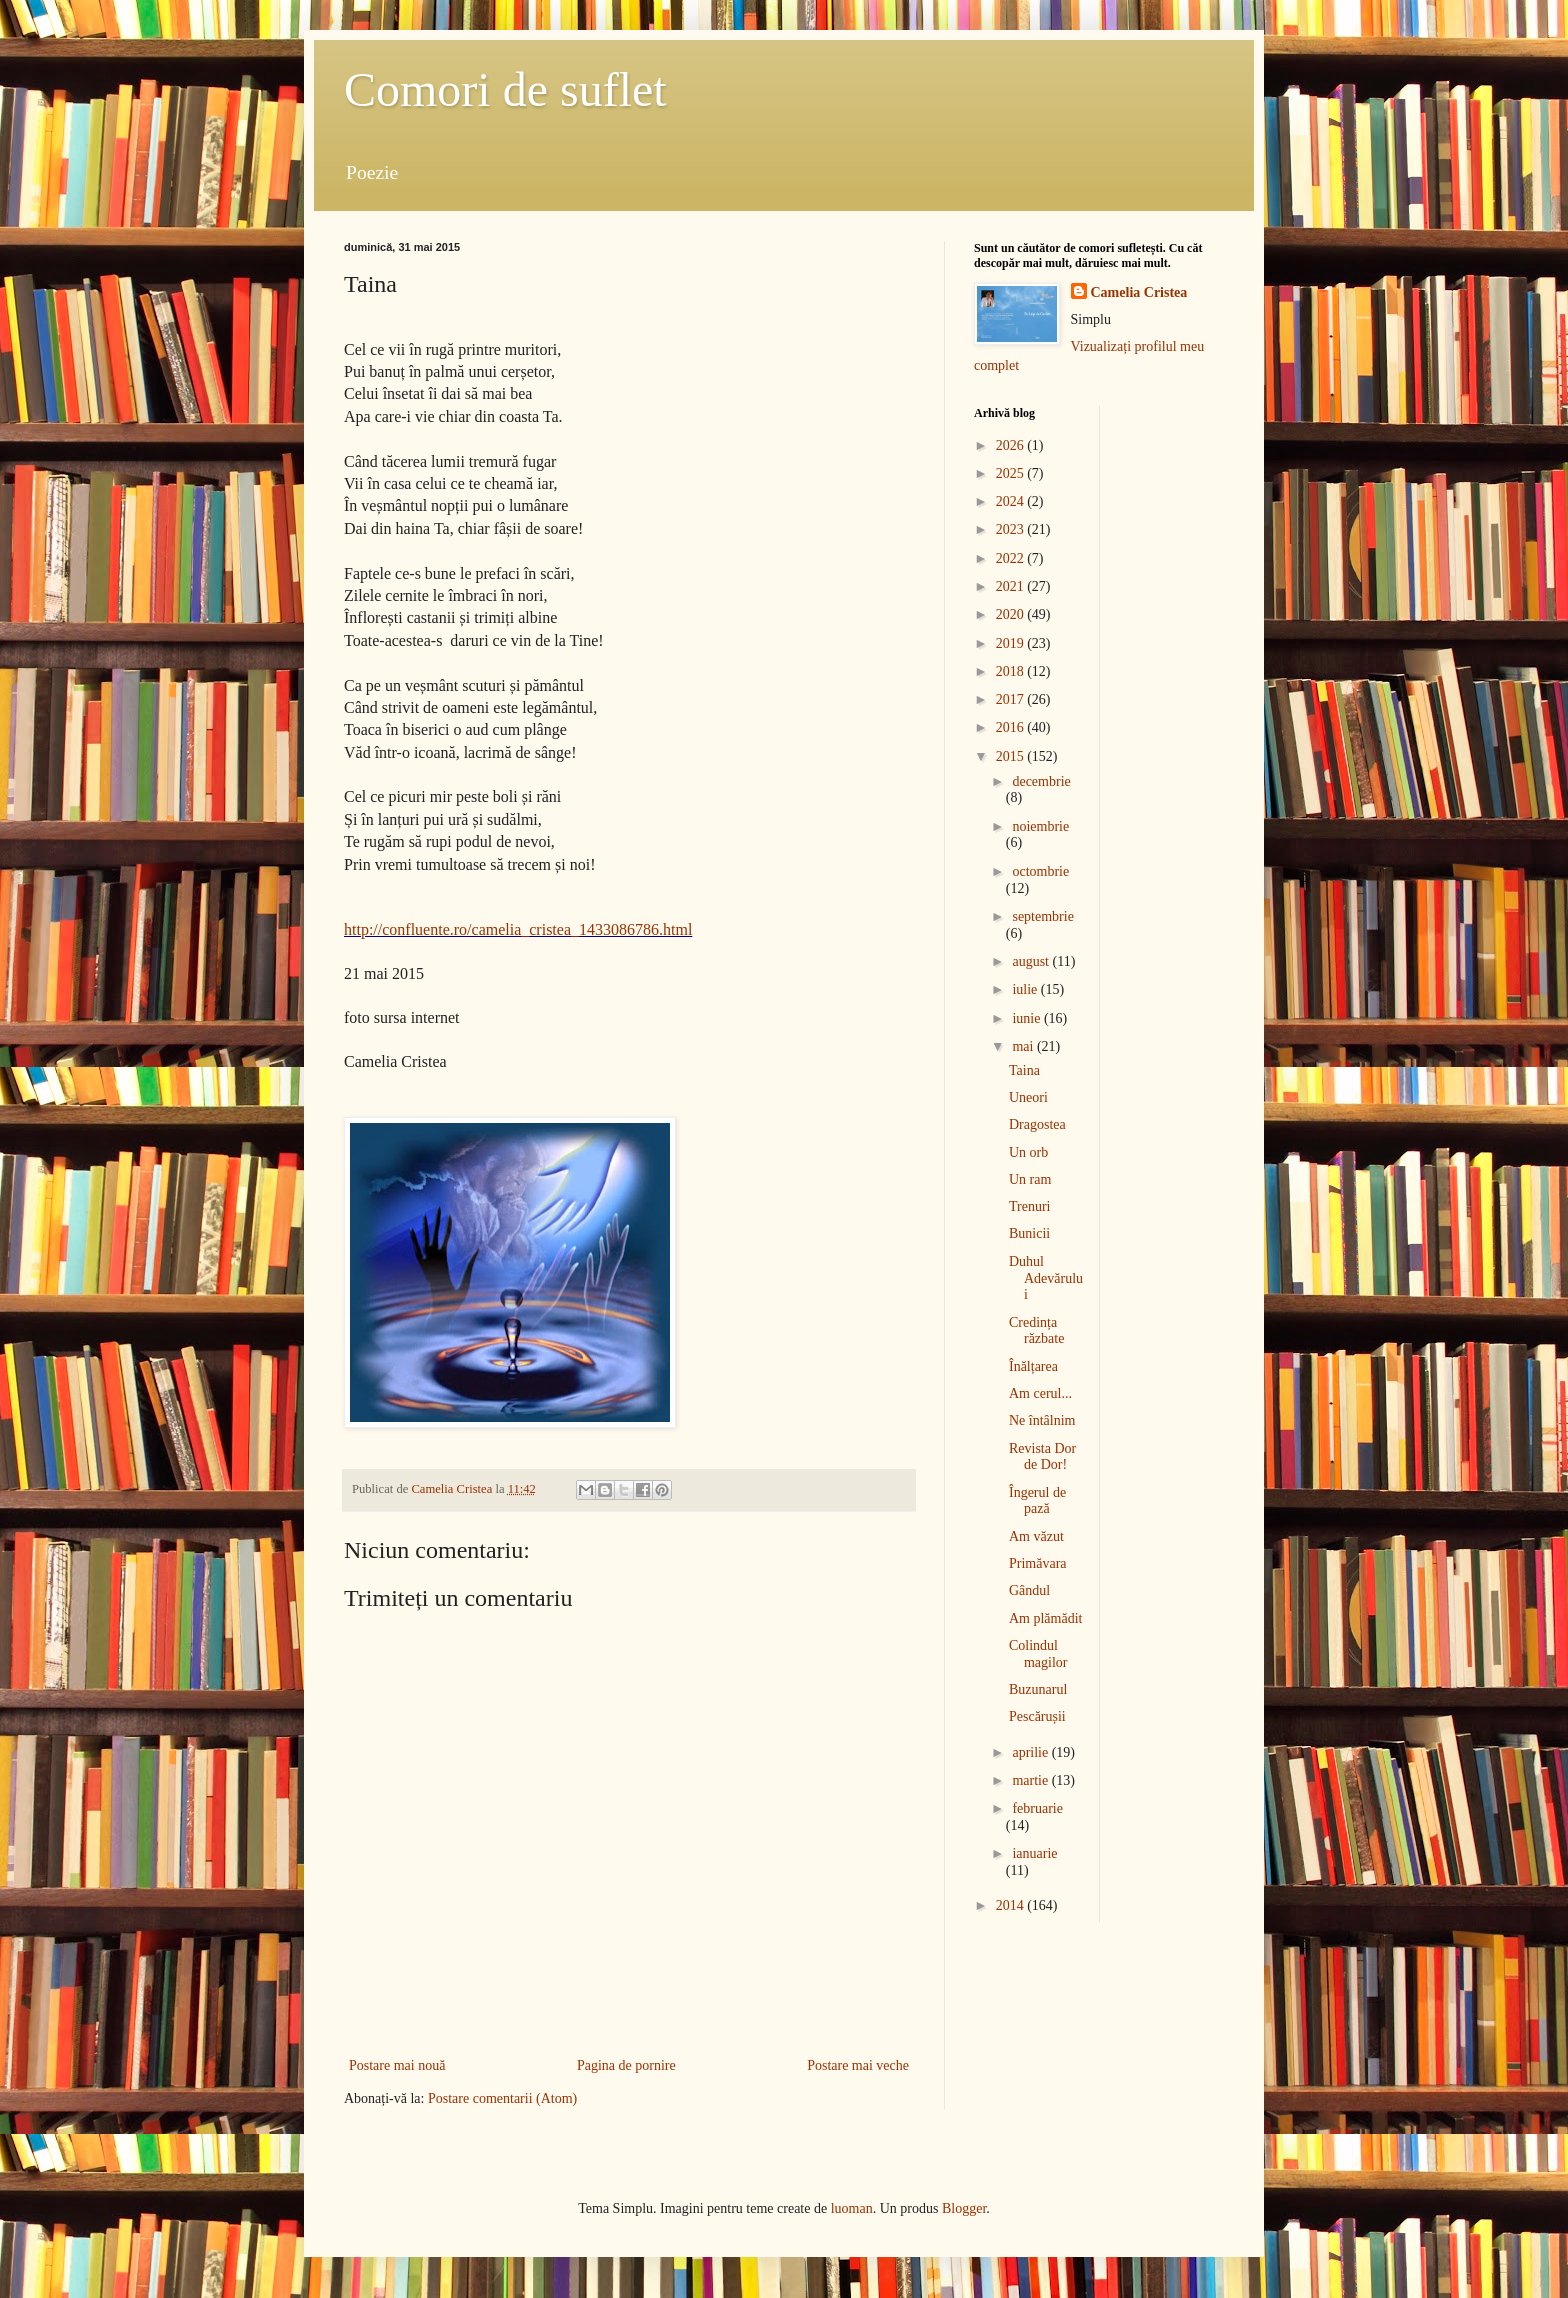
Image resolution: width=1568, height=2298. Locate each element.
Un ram (1030, 1179)
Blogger (964, 2208)
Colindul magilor (1038, 1654)
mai (1024, 1046)
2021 (1012, 586)
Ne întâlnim (1042, 1420)
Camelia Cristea (1139, 292)
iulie (1026, 989)
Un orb (1028, 1152)
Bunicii (1029, 1233)
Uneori (1028, 1097)
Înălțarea (1033, 1366)
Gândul (1029, 1590)
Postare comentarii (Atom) (502, 2098)
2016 (1012, 727)
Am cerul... (1040, 1393)
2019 (1012, 643)
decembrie (1041, 781)
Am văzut (1036, 1536)
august (1032, 961)
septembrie (1042, 916)
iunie (1028, 1018)
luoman (852, 2208)
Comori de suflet (505, 89)
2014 (1012, 1905)
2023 (1012, 529)
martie (1031, 1780)
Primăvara (1038, 1563)
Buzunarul (1038, 1689)
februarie (1037, 1808)
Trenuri (1030, 1206)
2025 (1012, 473)
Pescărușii (1037, 1716)
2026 (1012, 445)
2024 (1012, 501)
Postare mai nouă (397, 2065)
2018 (1012, 671)
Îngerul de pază (1037, 1501)
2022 (1012, 558)
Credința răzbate (1036, 1331)
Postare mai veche (858, 2065)
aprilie (1031, 1752)
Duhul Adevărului (1046, 1278)
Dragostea (1037, 1124)
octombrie (1040, 871)
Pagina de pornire (626, 2065)
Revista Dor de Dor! (1042, 1457)
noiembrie (1040, 826)
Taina (1024, 1070)
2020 (1012, 614)
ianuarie (1034, 1853)
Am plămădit (1046, 1618)
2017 (1012, 699)
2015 (1012, 756)
